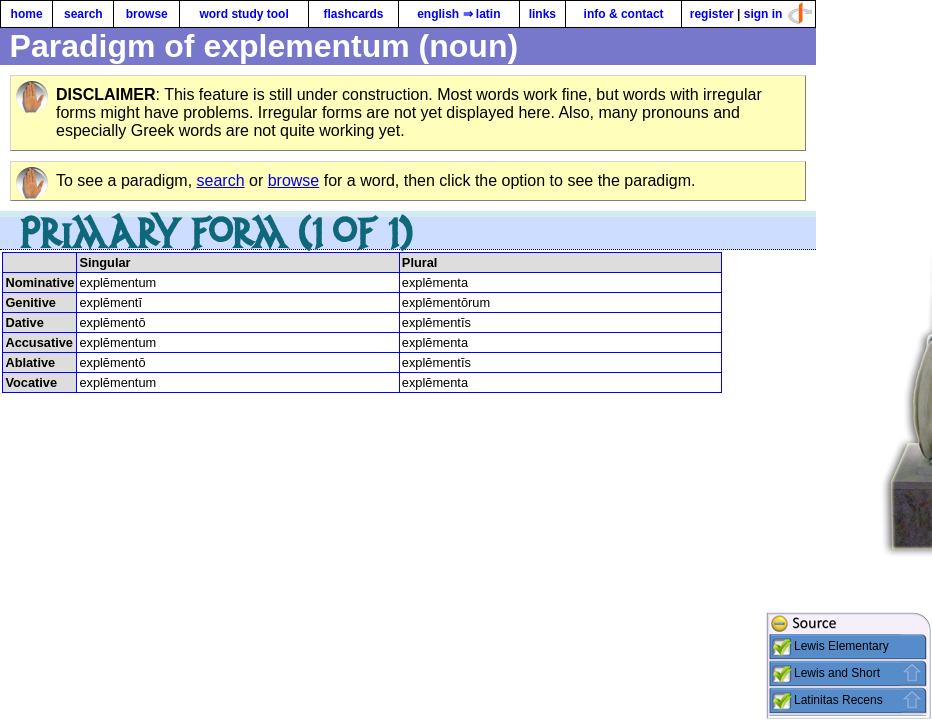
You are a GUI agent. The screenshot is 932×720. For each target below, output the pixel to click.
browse (147, 14)
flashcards (353, 14)
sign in (763, 14)
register (712, 14)
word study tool (243, 14)
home (27, 14)
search (83, 14)
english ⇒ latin (458, 14)
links (542, 14)
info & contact (624, 14)
